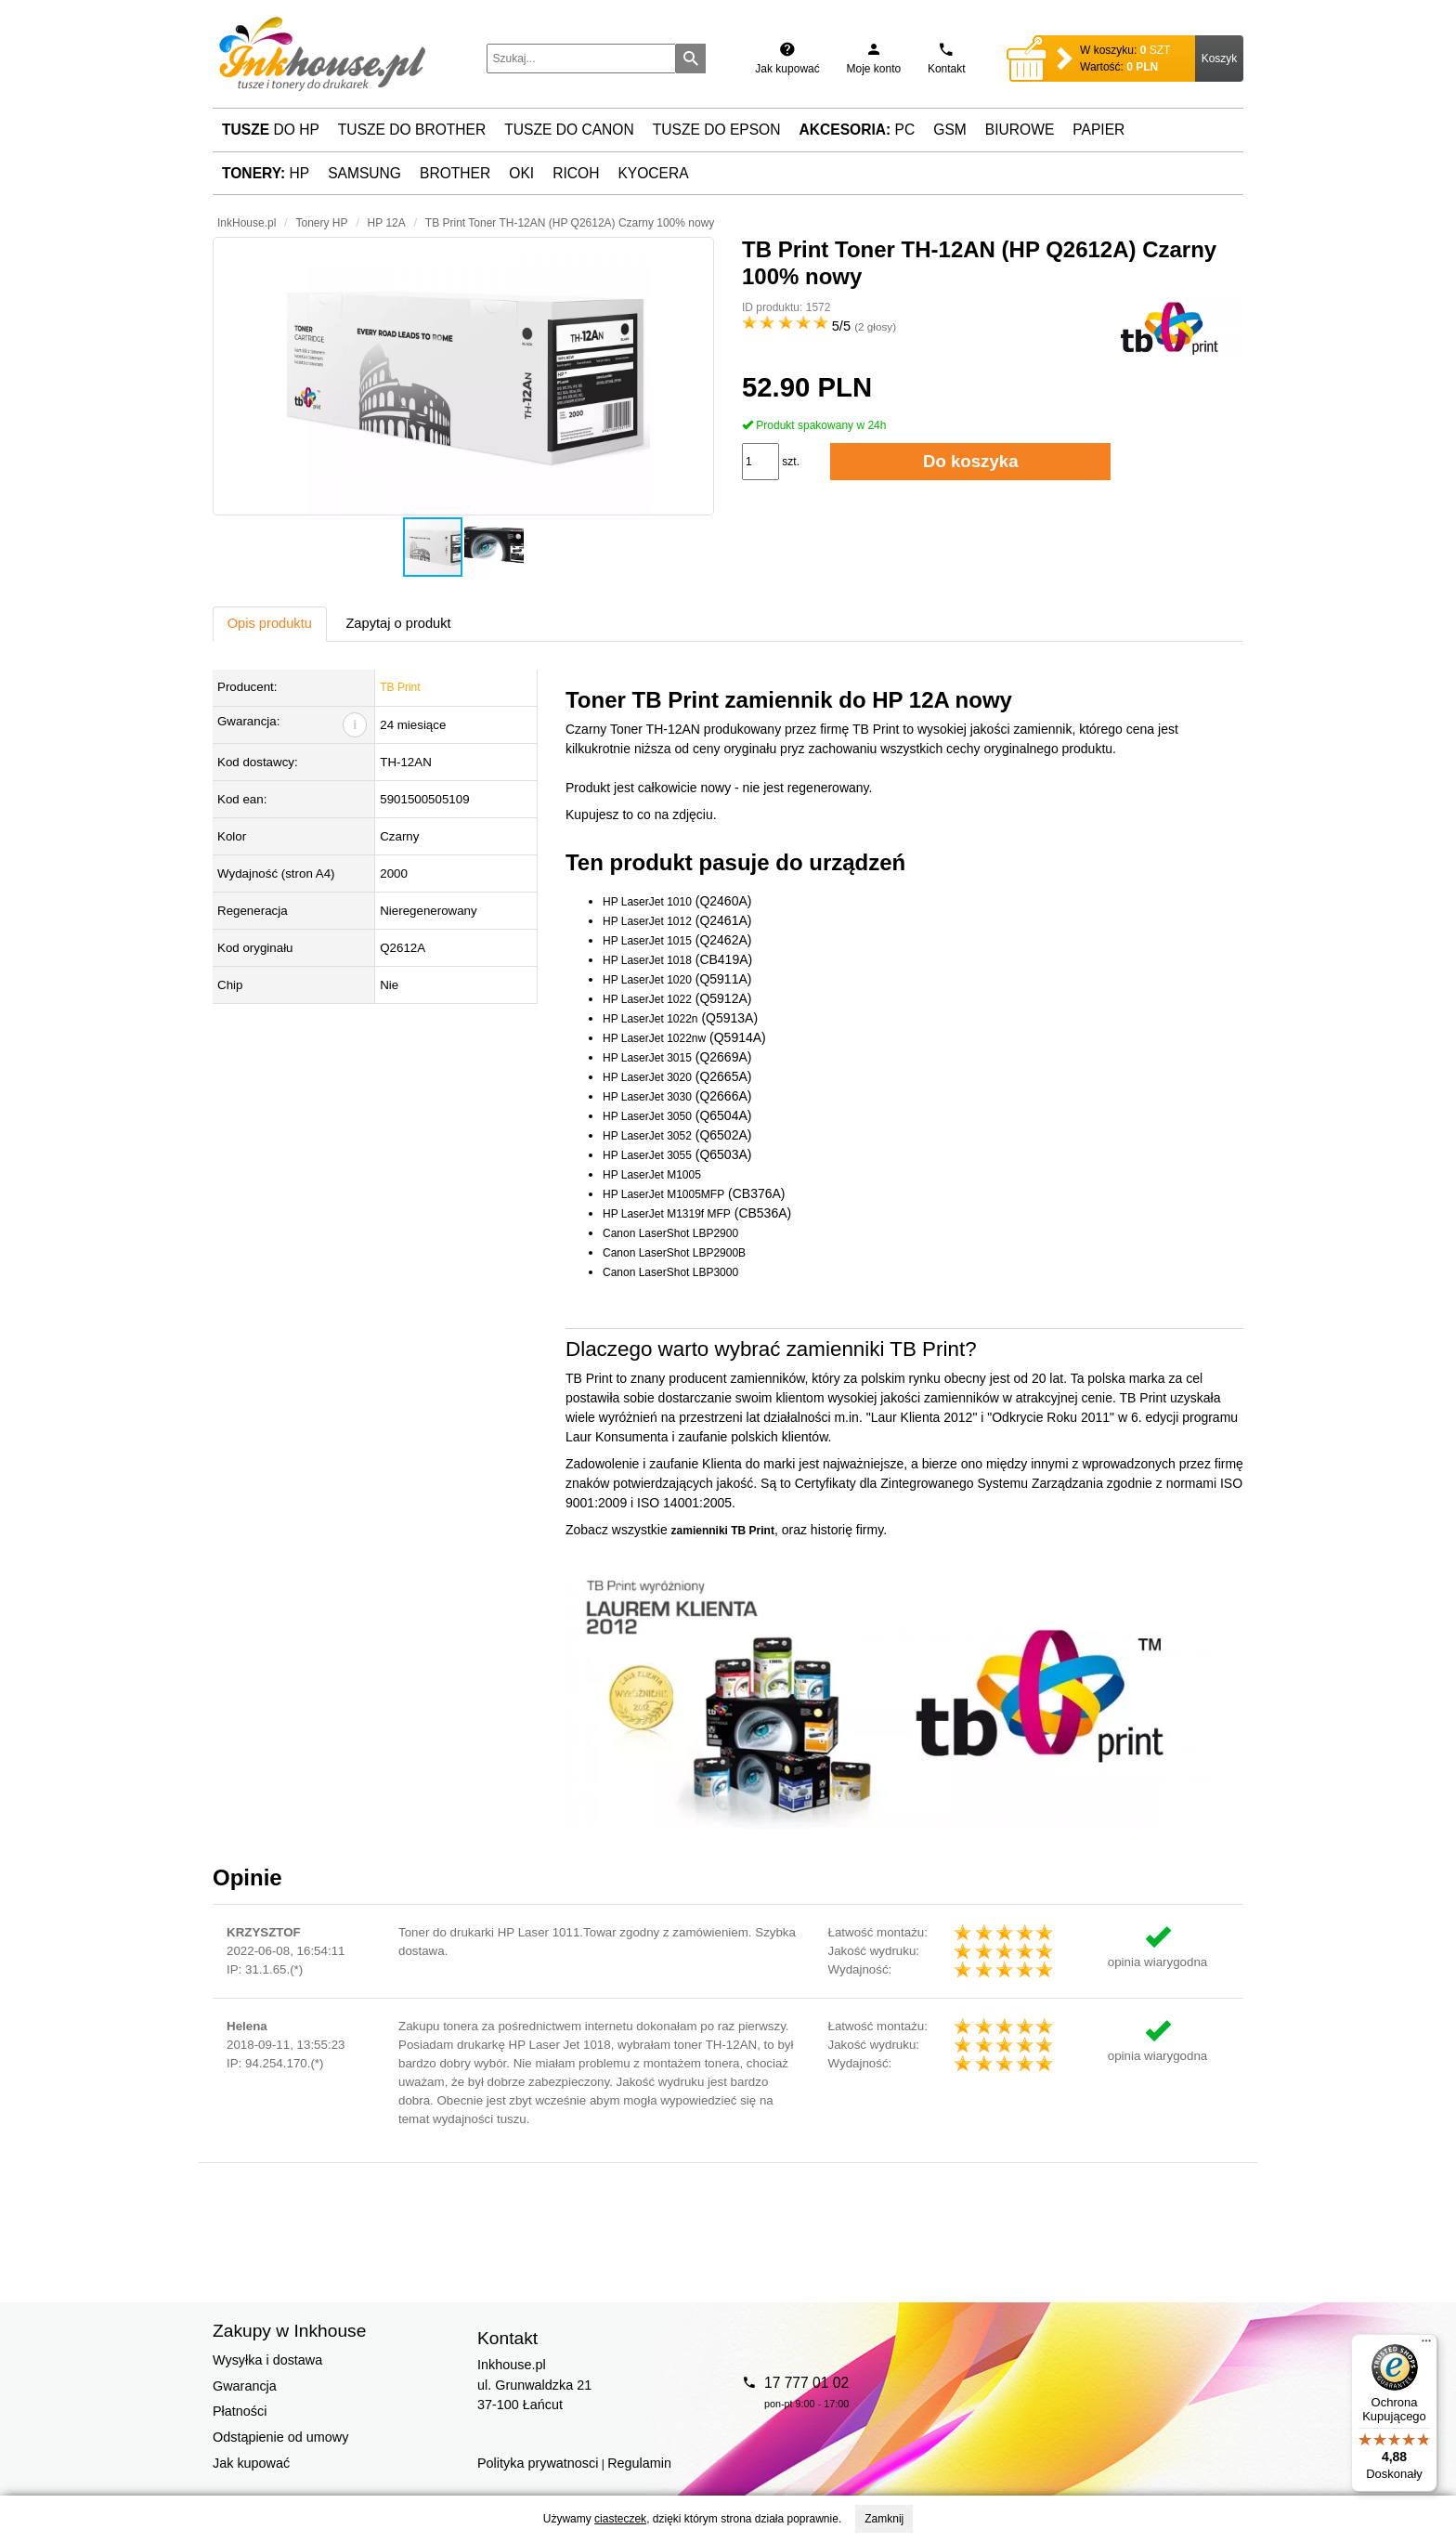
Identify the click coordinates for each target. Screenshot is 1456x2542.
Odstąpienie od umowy (280, 2437)
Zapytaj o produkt (397, 623)
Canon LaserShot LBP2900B (674, 1252)
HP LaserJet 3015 (647, 1057)
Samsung (364, 173)
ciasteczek (620, 2518)
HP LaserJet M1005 (652, 1174)
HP (265, 173)
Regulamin (639, 2463)
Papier (1098, 129)
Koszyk (1220, 58)
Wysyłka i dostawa (267, 2360)
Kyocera (653, 173)
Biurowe (1020, 129)
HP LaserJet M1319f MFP (667, 1213)
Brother (455, 173)
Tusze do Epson (717, 129)
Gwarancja (245, 2386)
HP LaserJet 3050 (647, 1116)
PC (858, 129)
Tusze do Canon (568, 129)
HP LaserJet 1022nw (654, 1038)
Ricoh (575, 173)
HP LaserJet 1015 (647, 940)
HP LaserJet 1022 (647, 999)
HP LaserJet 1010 (647, 901)
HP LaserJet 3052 (647, 1135)
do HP (270, 129)
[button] (463, 376)
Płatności (239, 2411)
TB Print (400, 687)
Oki (521, 173)
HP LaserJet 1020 (647, 979)
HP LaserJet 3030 (647, 1096)
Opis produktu (270, 623)
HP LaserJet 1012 (647, 921)
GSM (950, 129)
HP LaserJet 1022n (650, 1018)
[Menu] (1426, 2345)
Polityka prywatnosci (537, 2463)
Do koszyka (971, 461)
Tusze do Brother (412, 129)
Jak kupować (251, 2463)
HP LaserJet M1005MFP (663, 1194)
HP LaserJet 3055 (647, 1155)
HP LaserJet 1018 (647, 960)
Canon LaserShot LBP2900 (670, 1233)
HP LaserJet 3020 (647, 1077)
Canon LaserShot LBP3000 (670, 1272)
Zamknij (884, 2518)
